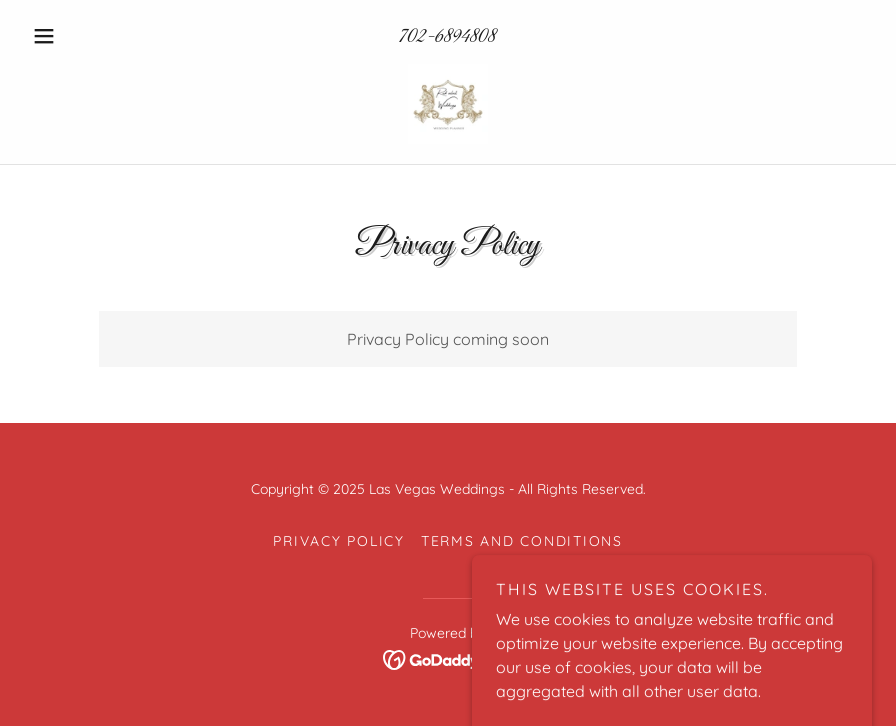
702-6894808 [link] (447, 37)
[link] (448, 104)
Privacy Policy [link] (339, 541)
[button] (87, 36)
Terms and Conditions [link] (522, 541)
